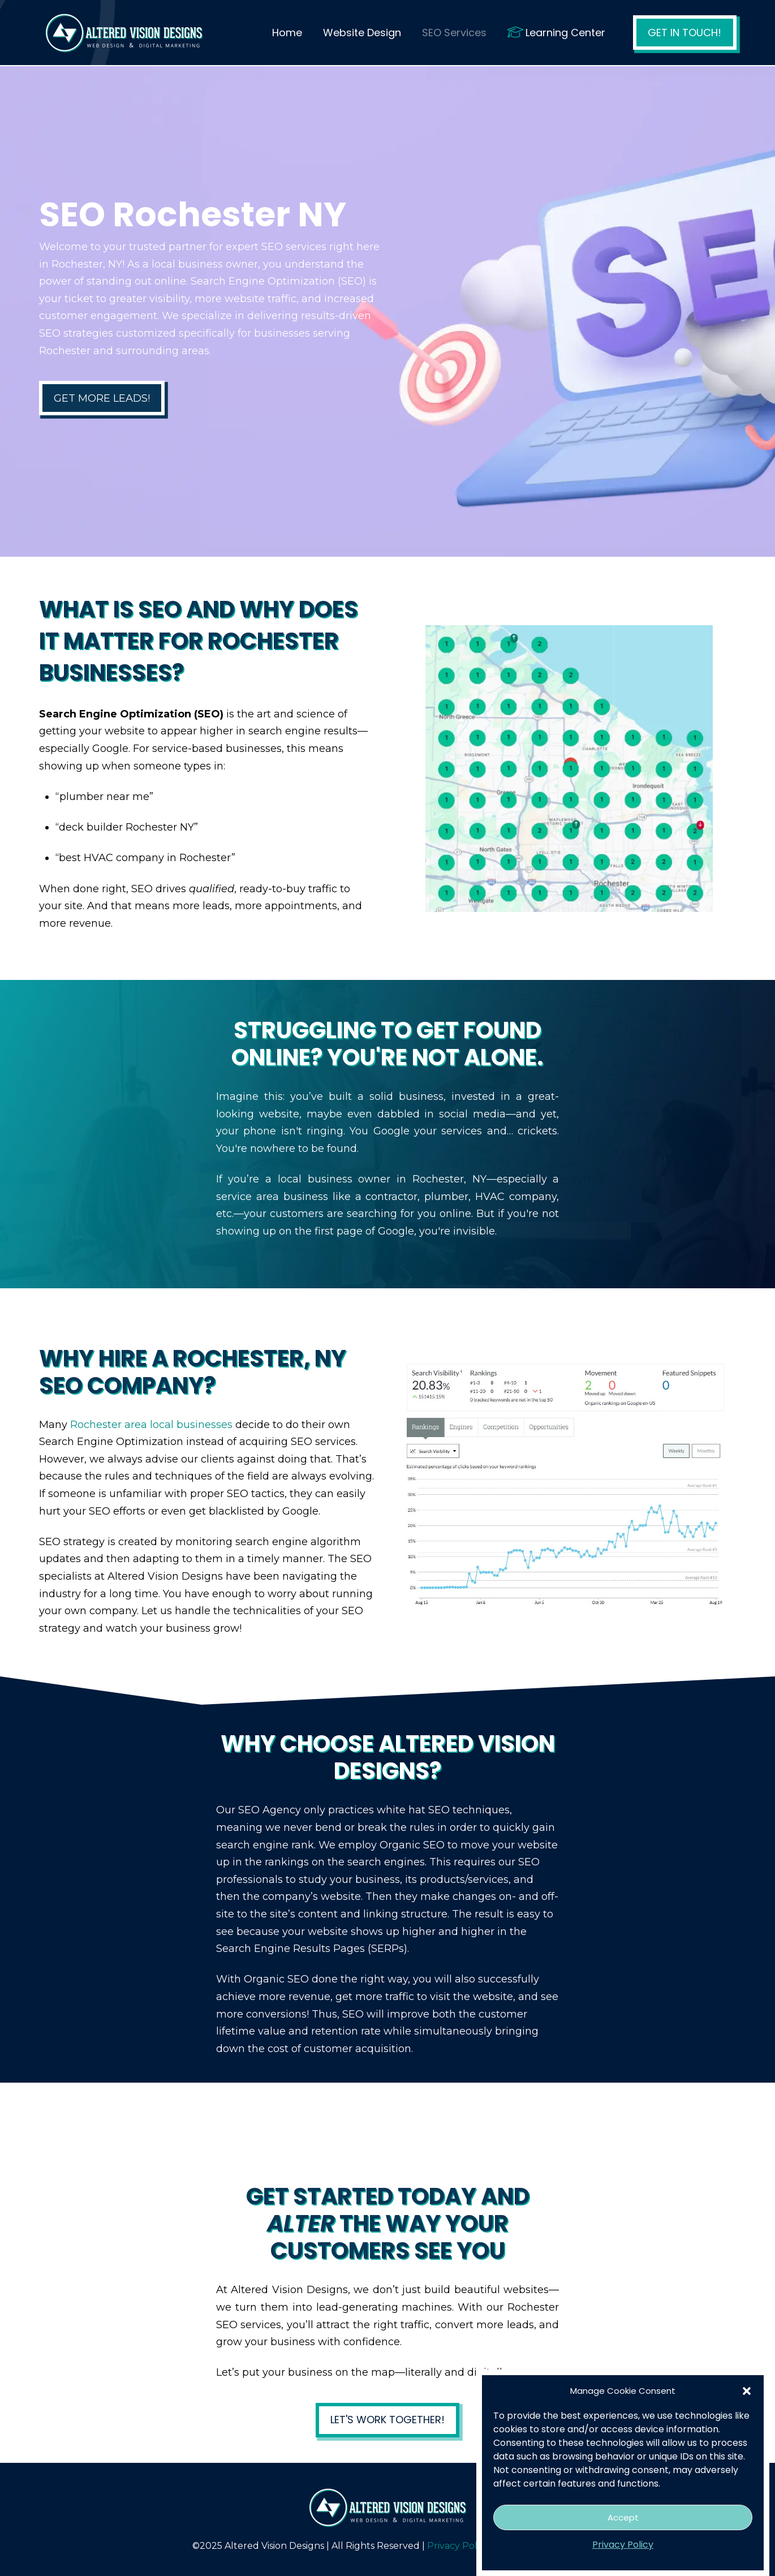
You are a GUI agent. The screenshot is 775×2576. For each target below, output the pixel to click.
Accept (623, 2517)
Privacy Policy (622, 2544)
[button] (746, 2391)
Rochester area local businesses (151, 1424)
